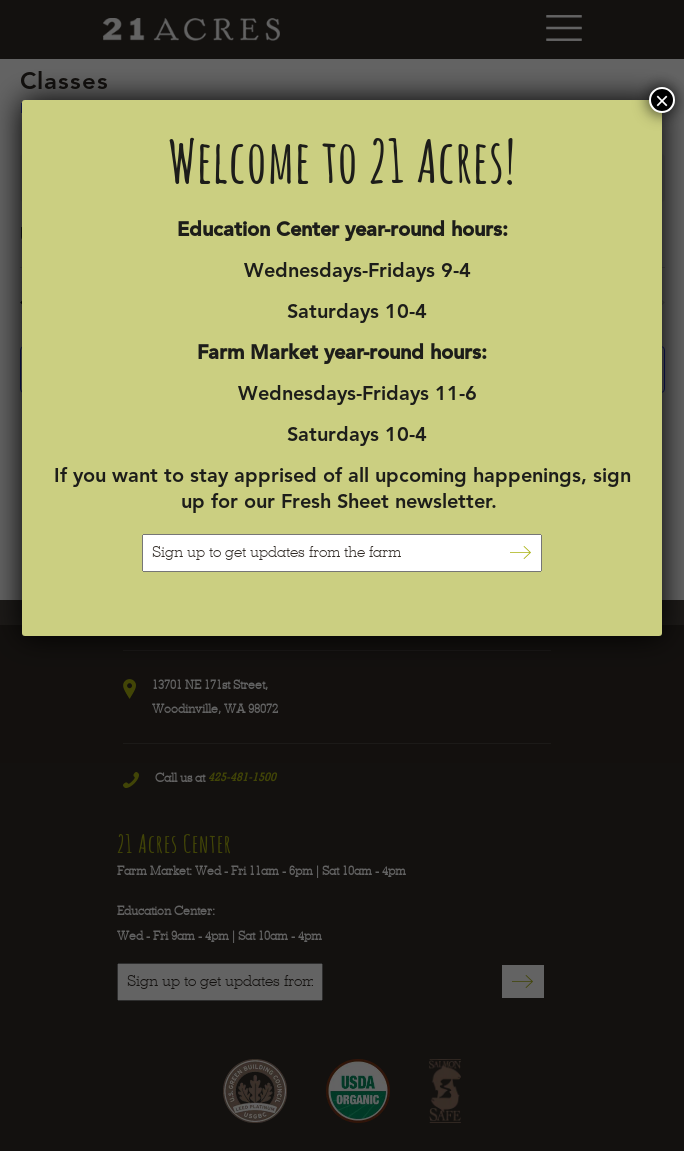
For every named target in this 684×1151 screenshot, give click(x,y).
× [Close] (662, 100)
